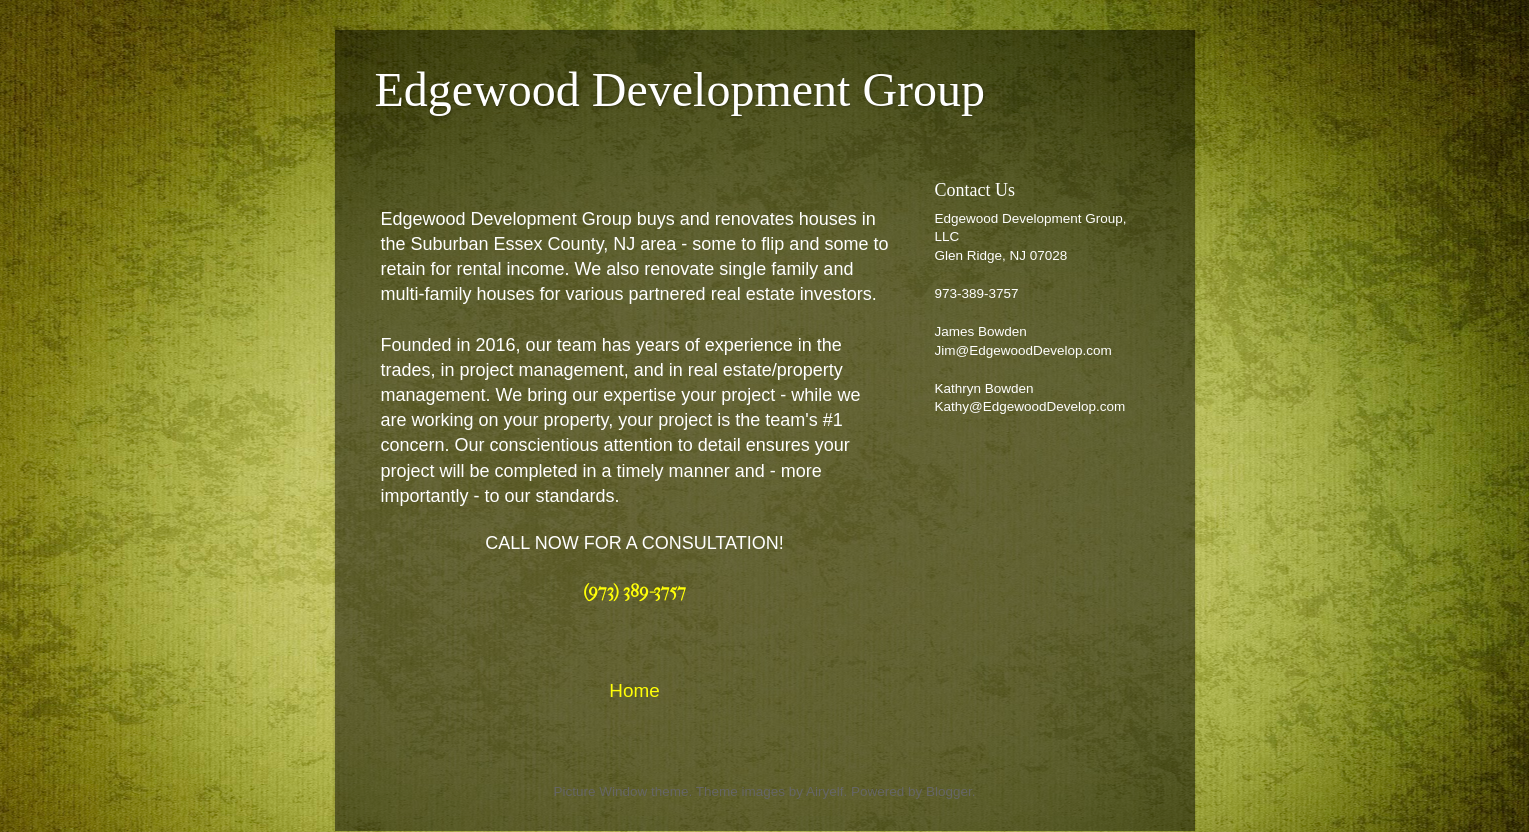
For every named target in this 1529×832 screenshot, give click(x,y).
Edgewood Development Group (680, 89)
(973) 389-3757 (634, 591)
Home (634, 690)
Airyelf (825, 791)
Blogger (949, 791)
